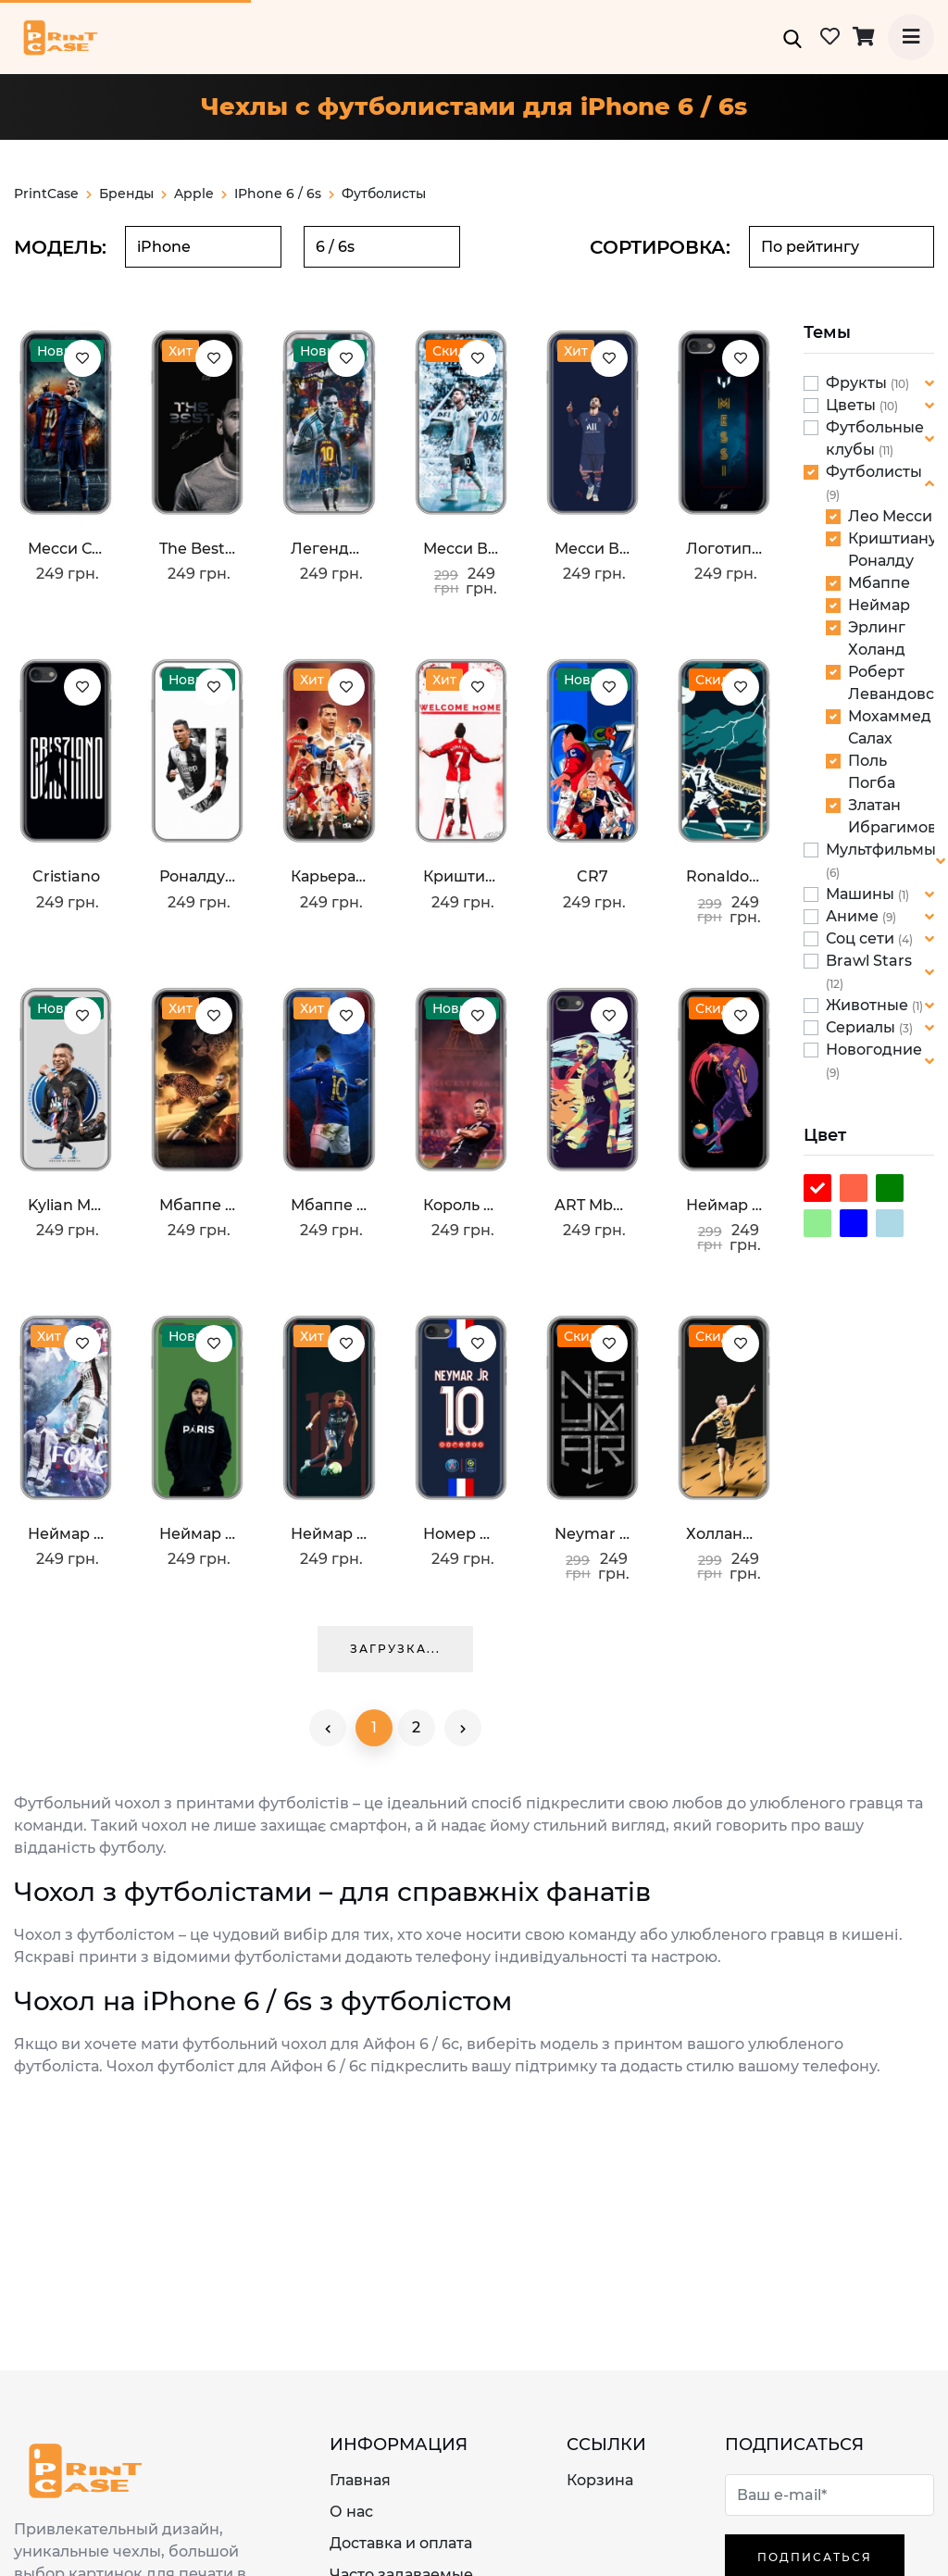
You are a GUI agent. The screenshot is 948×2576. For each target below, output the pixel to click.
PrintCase (53, 193)
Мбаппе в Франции (329, 1205)
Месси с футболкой (66, 548)
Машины (862, 894)
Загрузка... (395, 1649)
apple (200, 193)
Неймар (879, 605)
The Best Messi (197, 548)
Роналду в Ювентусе (197, 876)
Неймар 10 (329, 1534)
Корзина (600, 2480)
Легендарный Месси (329, 548)
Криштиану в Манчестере (461, 876)
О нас (351, 2511)
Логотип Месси (724, 548)
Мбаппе (879, 583)
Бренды (133, 193)
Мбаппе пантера (197, 1205)
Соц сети (862, 938)
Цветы (852, 405)
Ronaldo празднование (724, 876)
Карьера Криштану (329, 876)
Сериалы (862, 1027)
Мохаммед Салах (889, 727)
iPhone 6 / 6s (277, 193)
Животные (869, 1005)
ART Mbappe (592, 1205)
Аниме (854, 916)
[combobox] (203, 247)
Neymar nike (592, 1534)
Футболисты (874, 472)
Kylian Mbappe (66, 1205)
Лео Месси (890, 516)
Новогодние (874, 1049)
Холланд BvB (724, 1534)
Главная (360, 2480)
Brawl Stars (869, 960)
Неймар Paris (197, 1534)
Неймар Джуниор (66, 1534)
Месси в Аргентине (461, 548)
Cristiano (66, 876)
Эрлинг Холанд (876, 638)
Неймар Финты (724, 1205)
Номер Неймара (461, 1534)
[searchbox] (203, 247)
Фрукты (858, 383)
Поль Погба (871, 772)
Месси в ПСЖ (592, 548)
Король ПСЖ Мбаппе (461, 1205)
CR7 (592, 876)
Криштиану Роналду (892, 549)
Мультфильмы (881, 849)
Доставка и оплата (401, 2543)
